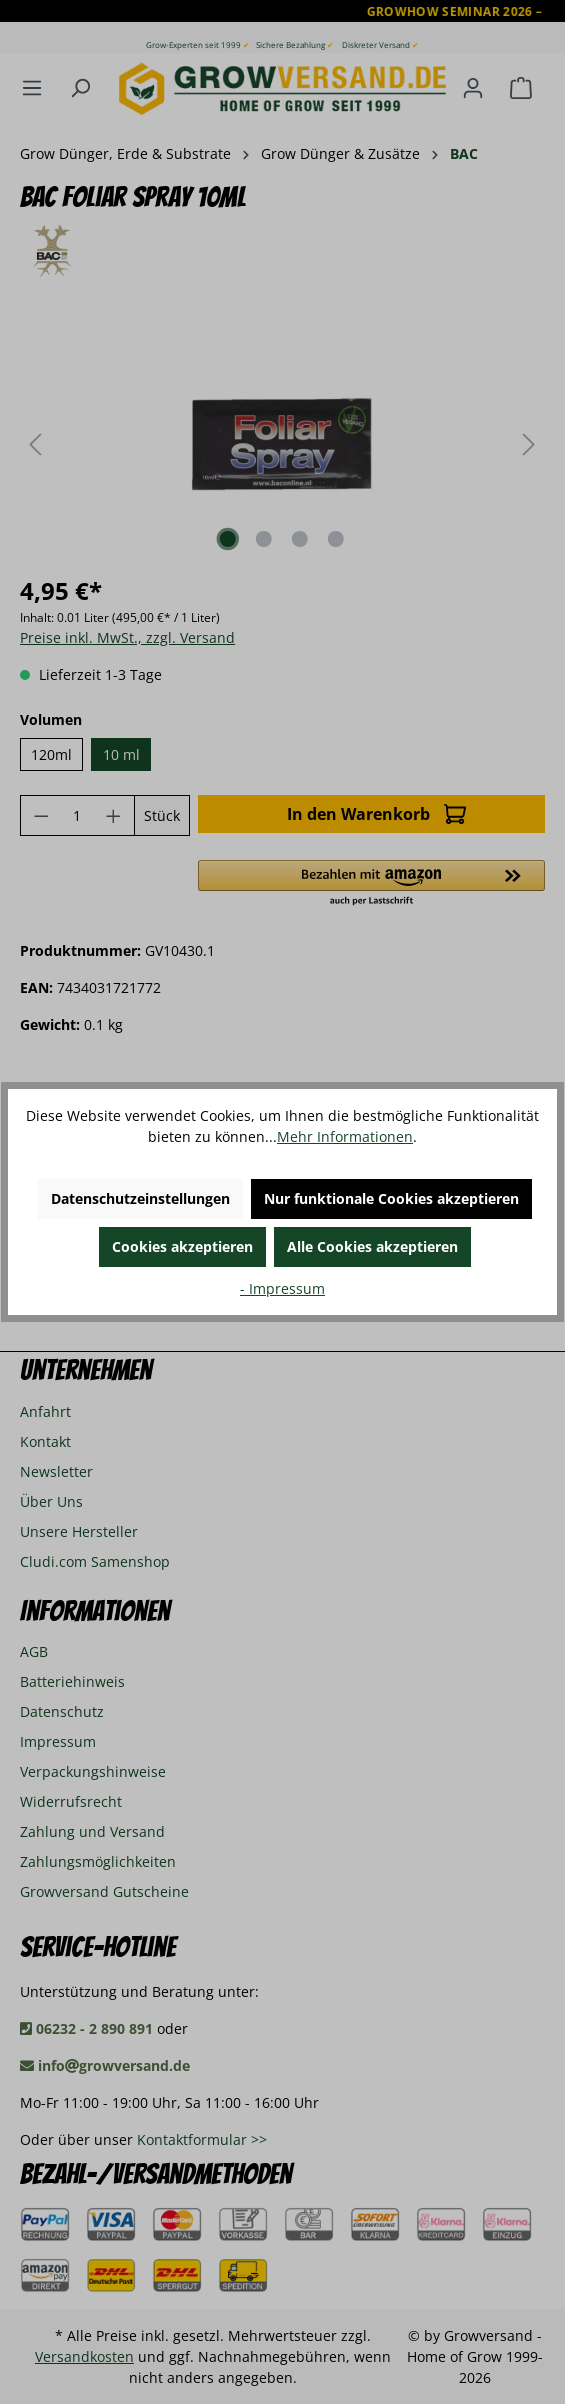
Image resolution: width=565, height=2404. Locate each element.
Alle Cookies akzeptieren (372, 1246)
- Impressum (282, 1288)
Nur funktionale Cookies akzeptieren (391, 1198)
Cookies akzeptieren (182, 1246)
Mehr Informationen (345, 1136)
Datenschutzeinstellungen (140, 1198)
